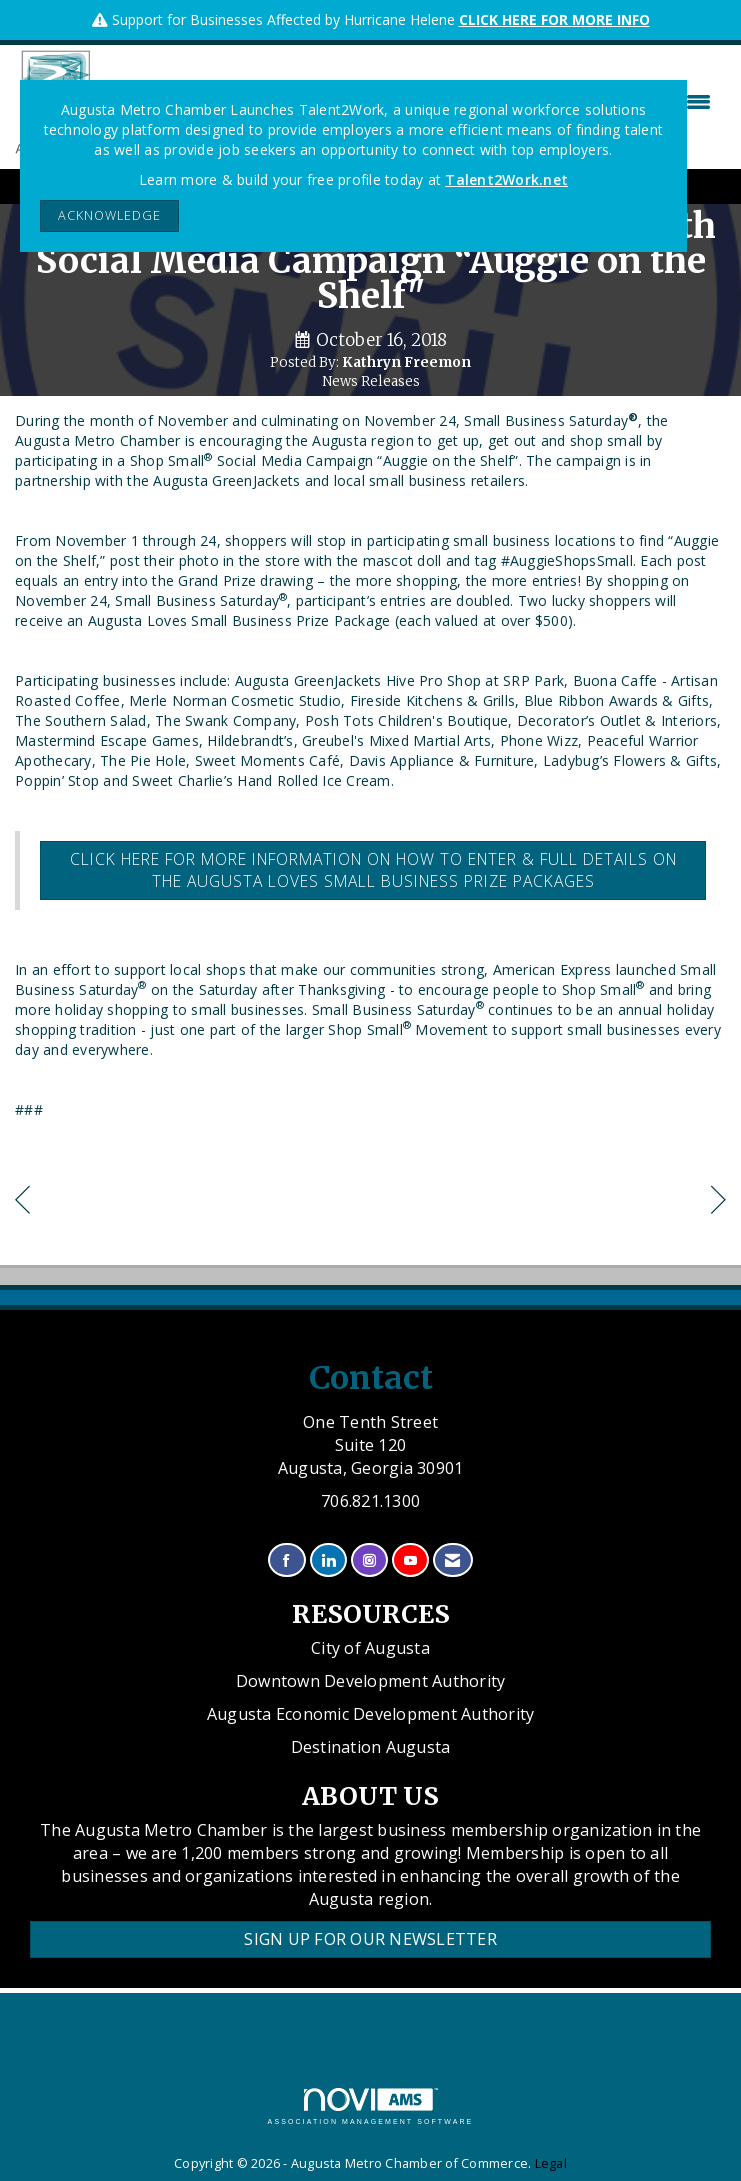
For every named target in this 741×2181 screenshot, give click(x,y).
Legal (551, 2163)
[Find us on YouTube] (410, 1560)
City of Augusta (370, 1648)
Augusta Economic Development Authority (371, 1714)
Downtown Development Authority (371, 1681)
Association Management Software (371, 2106)
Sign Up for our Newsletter (370, 1939)
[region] (718, 1202)
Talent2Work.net (506, 179)
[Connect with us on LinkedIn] (328, 1560)
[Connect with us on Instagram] (369, 1560)
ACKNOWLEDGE (109, 215)
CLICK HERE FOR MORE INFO (554, 19)
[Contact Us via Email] (452, 1560)
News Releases (371, 381)
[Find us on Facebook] (286, 1560)
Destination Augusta (371, 1747)
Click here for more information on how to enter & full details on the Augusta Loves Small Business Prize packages (373, 870)
